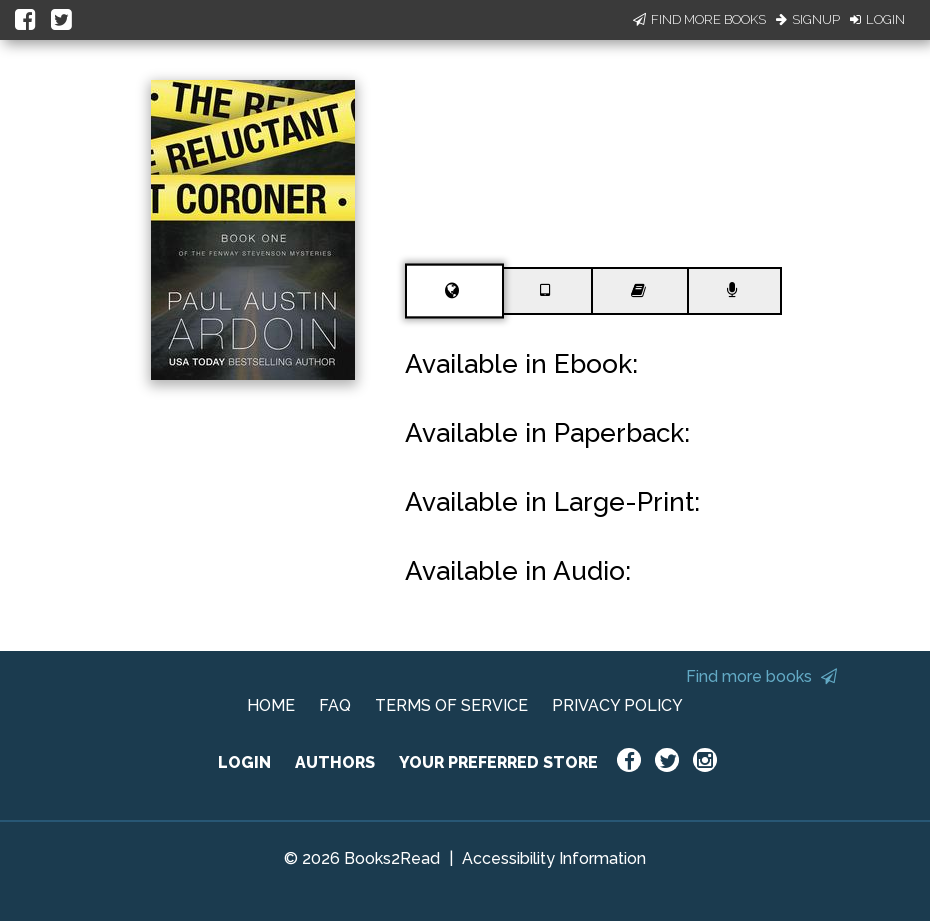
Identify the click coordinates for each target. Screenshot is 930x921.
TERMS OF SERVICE (451, 705)
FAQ (335, 705)
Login (877, 19)
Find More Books (699, 19)
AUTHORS (335, 762)
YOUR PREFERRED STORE (498, 762)
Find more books (761, 676)
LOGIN (244, 762)
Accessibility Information (554, 858)
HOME (271, 705)
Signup (808, 19)
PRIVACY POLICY (617, 705)
